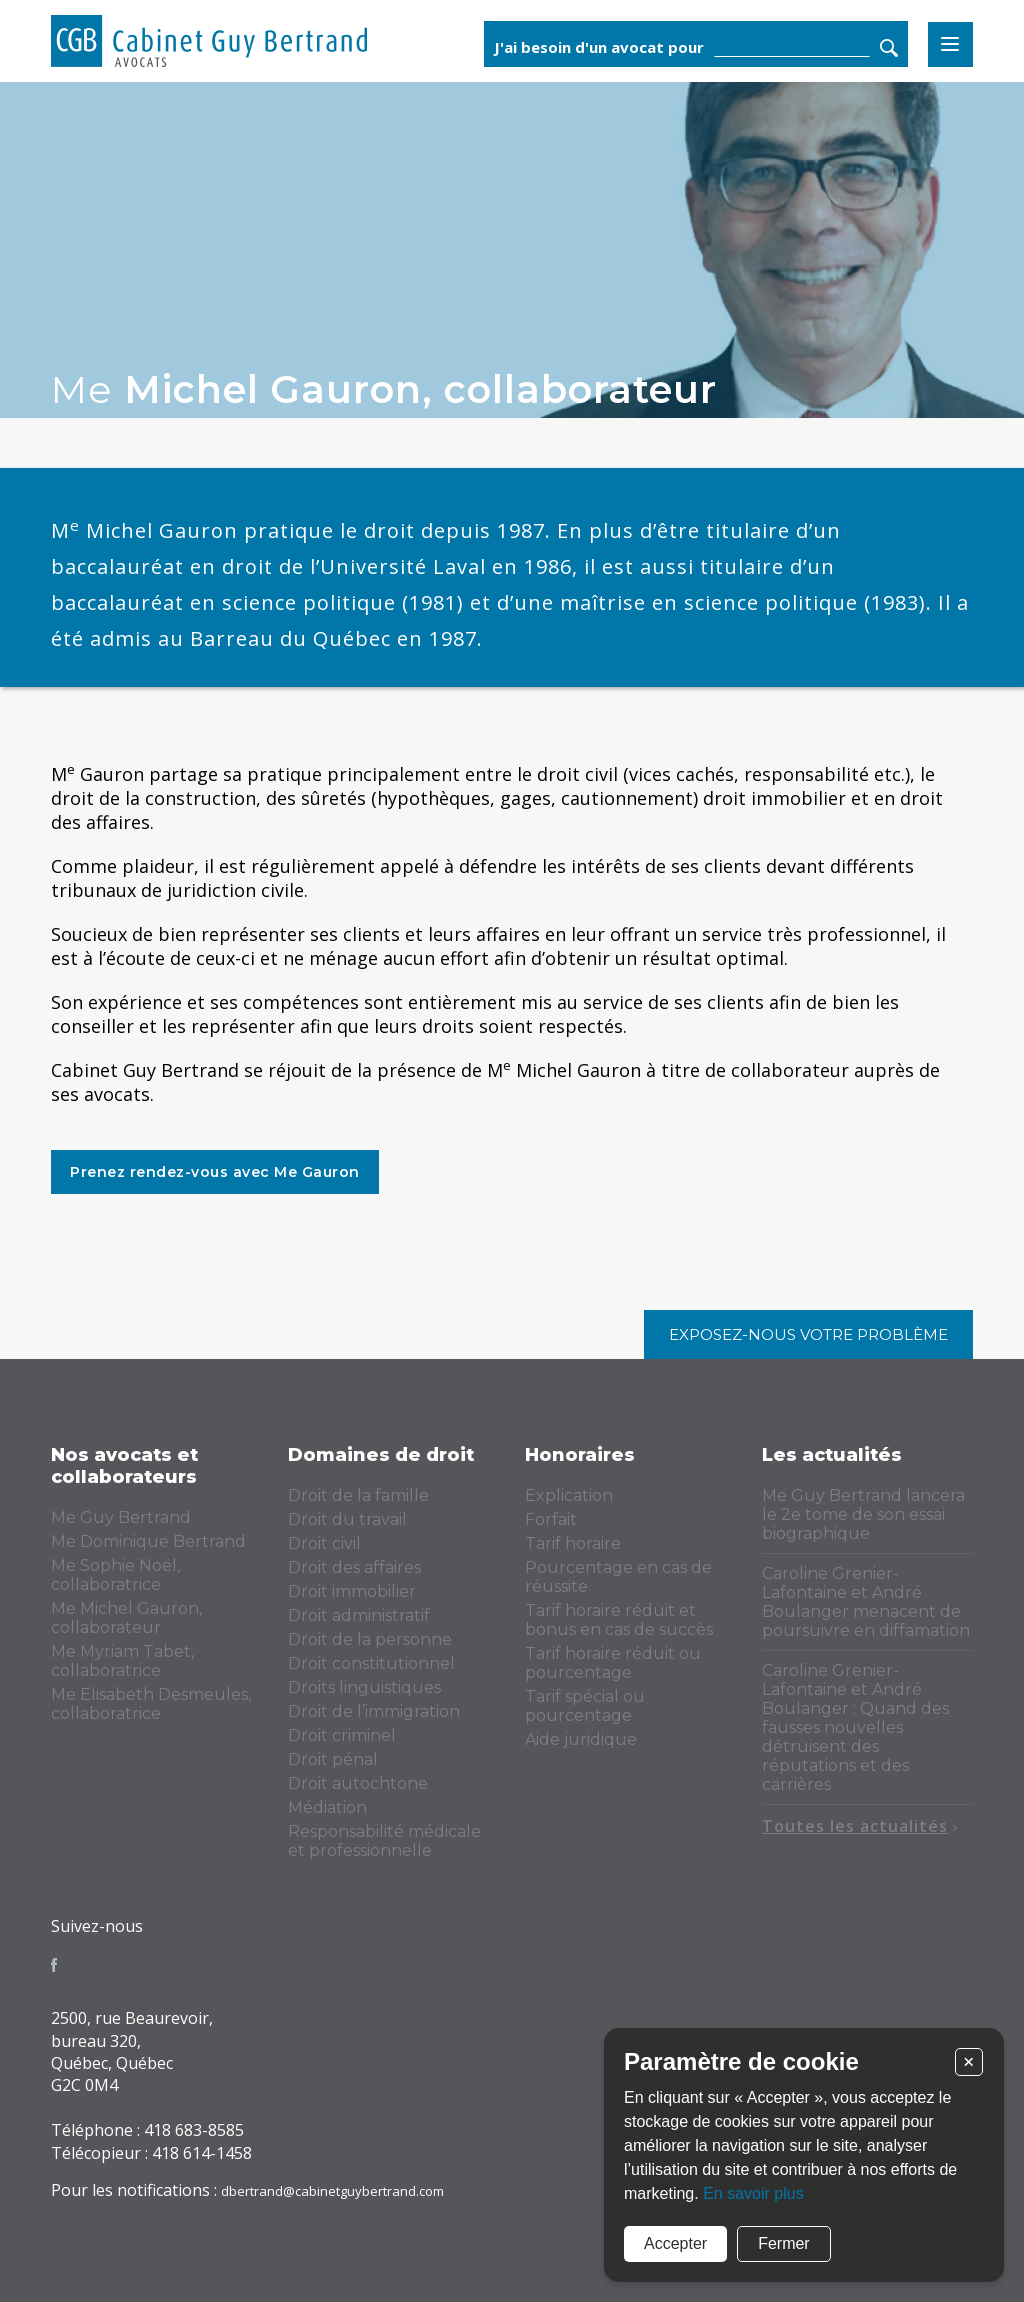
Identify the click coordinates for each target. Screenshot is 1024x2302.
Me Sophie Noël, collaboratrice (115, 1575)
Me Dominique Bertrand (148, 1541)
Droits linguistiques (364, 1687)
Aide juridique (581, 1739)
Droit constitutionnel (371, 1663)
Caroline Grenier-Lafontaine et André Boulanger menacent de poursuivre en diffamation (866, 1602)
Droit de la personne (370, 1639)
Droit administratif (359, 1615)
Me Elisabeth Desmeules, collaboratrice (151, 1704)
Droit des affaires (354, 1567)
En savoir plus (753, 2193)
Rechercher (889, 48)
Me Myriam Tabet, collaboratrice (122, 1661)
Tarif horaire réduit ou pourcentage (613, 1663)
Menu (950, 44)
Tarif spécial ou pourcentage (585, 1706)
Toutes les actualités (860, 1826)
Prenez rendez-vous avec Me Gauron (215, 1172)
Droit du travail (347, 1519)
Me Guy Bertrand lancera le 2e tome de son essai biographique (863, 1514)
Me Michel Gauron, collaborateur (126, 1618)
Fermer (784, 2243)
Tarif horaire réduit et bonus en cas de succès (619, 1620)
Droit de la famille (358, 1495)
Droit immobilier (352, 1591)
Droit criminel (342, 1735)
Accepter (675, 2243)
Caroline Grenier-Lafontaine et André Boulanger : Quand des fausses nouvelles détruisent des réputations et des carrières (855, 1727)
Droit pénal (333, 1759)
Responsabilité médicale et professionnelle (384, 1841)
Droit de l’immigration (374, 1711)
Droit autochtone (358, 1783)
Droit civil (324, 1543)
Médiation (327, 1807)
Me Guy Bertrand (121, 1517)
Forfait (551, 1519)
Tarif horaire (573, 1543)
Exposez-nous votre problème (808, 1334)
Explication (569, 1495)
